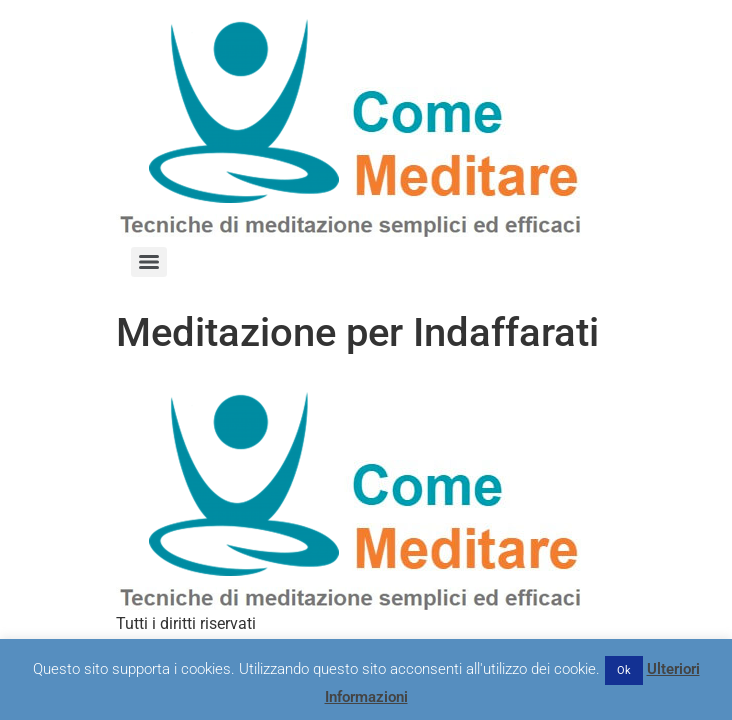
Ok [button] (624, 670)
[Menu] (149, 262)
